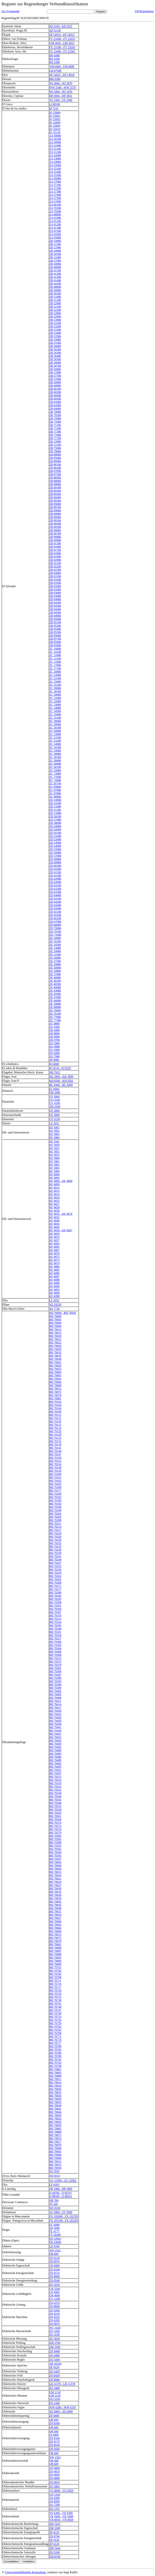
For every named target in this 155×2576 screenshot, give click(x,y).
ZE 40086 (55, 977)
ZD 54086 (55, 846)
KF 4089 (54, 1283)
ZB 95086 (55, 619)
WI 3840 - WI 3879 (60, 83)
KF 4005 (54, 1177)
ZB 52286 (55, 309)
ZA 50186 (55, 138)
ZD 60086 (55, 862)
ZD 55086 (55, 849)
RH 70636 (55, 1895)
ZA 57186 (55, 185)
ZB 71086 (55, 421)
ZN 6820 (54, 2474)
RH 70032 (55, 1352)
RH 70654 (55, 1914)
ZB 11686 (55, 247)
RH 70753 (55, 2016)
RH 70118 (55, 1421)
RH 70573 (55, 1825)
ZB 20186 (55, 254)
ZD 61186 (55, 872)
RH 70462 (55, 1747)
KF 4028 (54, 1207)
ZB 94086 (55, 599)
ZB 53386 (55, 329)
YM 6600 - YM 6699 (61, 66)
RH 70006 (55, 1322)
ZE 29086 (55, 964)
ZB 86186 (55, 464)
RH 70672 (55, 1934)
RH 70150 (55, 1457)
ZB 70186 (55, 415)
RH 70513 (55, 1776)
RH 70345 (55, 1625)
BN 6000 (54, 55)
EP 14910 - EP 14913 (61, 34)
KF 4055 (54, 1236)
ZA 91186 (55, 221)
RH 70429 (55, 1720)
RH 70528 (55, 1793)
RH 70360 (55, 1641)
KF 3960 (54, 1158)
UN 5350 (54, 2494)
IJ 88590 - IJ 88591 (60, 2196)
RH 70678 (55, 1941)
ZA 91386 (55, 227)
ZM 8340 (54, 2556)
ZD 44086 (55, 826)
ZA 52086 (55, 155)
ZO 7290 (54, 2504)
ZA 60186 (55, 204)
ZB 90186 (55, 520)
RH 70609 (55, 1868)
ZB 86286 (55, 467)
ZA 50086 (55, 135)
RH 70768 (55, 2033)
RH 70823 (55, 2092)
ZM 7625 (54, 2523)
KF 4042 (54, 1223)
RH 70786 (55, 2052)
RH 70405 (55, 1694)
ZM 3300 (54, 2347)
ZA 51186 (55, 148)
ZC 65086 (55, 770)
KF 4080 (54, 1266)
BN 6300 (54, 62)
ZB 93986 (55, 596)
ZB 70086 (55, 411)
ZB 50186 (55, 293)
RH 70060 (55, 1372)
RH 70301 (55, 1605)
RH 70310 (55, 1615)
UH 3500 (54, 2288)
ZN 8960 (54, 2379)
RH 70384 (55, 1671)
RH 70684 (55, 1947)
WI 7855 (54, 2171)
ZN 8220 (54, 2317)
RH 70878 (55, 2144)
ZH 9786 (54, 1040)
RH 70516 (55, 1779)
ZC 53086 (55, 734)
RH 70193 (55, 1503)
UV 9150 (54, 1119)
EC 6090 (54, 2224)
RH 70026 (55, 1345)
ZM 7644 (54, 2548)
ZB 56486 (55, 356)
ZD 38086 (55, 823)
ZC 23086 (55, 675)
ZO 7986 (54, 1056)
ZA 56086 (55, 178)
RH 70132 (55, 1437)
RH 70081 (55, 1398)
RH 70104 (55, 1405)
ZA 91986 (55, 234)
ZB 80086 (55, 454)
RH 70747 (55, 2010)
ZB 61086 (55, 402)
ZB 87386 (55, 474)
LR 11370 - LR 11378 (62, 2383)
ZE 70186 (55, 1013)
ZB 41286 (55, 273)
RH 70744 (55, 2006)
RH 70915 (55, 2164)
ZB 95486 (55, 628)
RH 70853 (55, 2118)
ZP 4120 (54, 2367)
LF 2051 (54, 1123)
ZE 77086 (55, 1017)
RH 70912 (55, 2161)
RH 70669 (55, 1931)
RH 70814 (55, 2082)
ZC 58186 (55, 757)
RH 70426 (55, 1717)
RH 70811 (55, 2079)
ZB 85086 (55, 457)
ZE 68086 (55, 1007)
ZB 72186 (55, 444)
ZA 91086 (55, 217)
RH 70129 (55, 1434)
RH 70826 (55, 2095)
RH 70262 (55, 1576)
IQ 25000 (54, 112)
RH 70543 (55, 1799)
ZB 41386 (55, 277)
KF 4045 (54, 1227)
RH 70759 (55, 2023)
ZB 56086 (55, 346)
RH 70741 (55, 2003)
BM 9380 (54, 79)
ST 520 (53, 2203)
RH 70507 (55, 1773)
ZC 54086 (55, 744)
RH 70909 (55, 2158)
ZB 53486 (55, 333)
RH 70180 (55, 1493)
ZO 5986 (54, 1049)
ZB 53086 (55, 319)
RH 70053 (55, 1368)
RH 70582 (55, 1835)
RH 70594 (55, 1852)
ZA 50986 (55, 142)
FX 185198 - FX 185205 (63, 2220)
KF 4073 (54, 1260)
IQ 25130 (54, 132)
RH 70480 (55, 1750)
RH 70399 (55, 1687)
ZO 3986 (54, 1043)
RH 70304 (55, 1608)
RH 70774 (55, 2039)
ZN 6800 (54, 2468)
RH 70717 (55, 1987)
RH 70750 (55, 2013)
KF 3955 (54, 1154)
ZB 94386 (55, 605)
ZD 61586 (55, 875)
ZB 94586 (55, 612)
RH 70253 (55, 1566)
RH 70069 (55, 1385)
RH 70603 (55, 1862)
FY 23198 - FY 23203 (62, 47)
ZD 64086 (55, 895)
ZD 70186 (55, 931)
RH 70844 (55, 2112)
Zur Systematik (10, 11)
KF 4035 (54, 1217)
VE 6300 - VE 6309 (61, 2513)
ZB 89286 (55, 490)
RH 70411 (55, 1701)
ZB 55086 (55, 339)
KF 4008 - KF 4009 (60, 1181)
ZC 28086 (55, 688)
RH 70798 (55, 2066)
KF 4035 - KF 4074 (60, 1213)
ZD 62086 (55, 878)
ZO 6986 (54, 1053)
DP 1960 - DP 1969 (60, 2188)
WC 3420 (55, 2327)
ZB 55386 (55, 342)
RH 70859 (55, 2125)
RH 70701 (55, 1967)
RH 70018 (55, 1336)
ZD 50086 (55, 829)
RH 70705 (55, 1973)
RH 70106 (55, 1408)
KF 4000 (54, 1174)
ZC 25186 (55, 684)
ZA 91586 (55, 231)
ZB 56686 (55, 362)
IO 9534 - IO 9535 (60, 1068)
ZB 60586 (55, 398)
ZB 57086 (55, 372)
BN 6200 (54, 58)
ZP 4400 (54, 2415)
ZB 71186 (55, 425)
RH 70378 (55, 1664)
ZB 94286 (55, 602)
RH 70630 (55, 1888)
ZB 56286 (55, 349)
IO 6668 (54, 1063)
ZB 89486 (55, 497)
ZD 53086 (55, 842)
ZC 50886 (55, 730)
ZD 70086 (55, 928)
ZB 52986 (55, 316)
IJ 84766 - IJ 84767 (60, 2193)
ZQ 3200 (54, 2331)
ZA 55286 (55, 171)
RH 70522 (55, 1786)
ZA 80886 (55, 214)
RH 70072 (55, 1388)
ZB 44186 (55, 283)
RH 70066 (55, 1382)
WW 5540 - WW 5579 (62, 87)
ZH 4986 (54, 1030)
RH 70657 (55, 1918)
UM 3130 (55, 2395)
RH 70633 (55, 1891)
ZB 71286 (55, 428)
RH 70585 (55, 1839)
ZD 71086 (55, 934)
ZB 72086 (55, 441)
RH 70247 (55, 1562)
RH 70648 (55, 1908)
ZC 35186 (55, 717)
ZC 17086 (55, 665)
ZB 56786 (55, 365)
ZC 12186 (55, 658)
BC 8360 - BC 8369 (61, 1084)
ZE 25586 (55, 954)
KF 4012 (54, 1187)
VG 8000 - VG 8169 (61, 2490)
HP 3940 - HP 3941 (60, 95)
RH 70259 (55, 1572)
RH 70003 (55, 1319)
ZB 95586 (55, 632)
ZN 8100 (54, 2269)
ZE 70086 (55, 1010)
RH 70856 (55, 2121)
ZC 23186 (55, 678)
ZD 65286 (55, 915)
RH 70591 (55, 1845)
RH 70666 (55, 1927)
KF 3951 (54, 1148)
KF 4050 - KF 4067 (60, 1230)
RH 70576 (55, 1829)
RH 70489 (55, 1760)
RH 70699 (55, 1964)
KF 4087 (54, 1276)
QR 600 (53, 2253)
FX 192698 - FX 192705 (63, 2216)
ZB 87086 (55, 471)
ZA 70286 (55, 211)
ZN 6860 (54, 2478)
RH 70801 (55, 2069)
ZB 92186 (55, 563)
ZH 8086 (54, 1033)
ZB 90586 (55, 527)
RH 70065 (55, 1378)
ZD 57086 (55, 855)
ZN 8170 (54, 2441)
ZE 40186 (55, 980)
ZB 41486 (55, 280)
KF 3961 (54, 1127)
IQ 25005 (54, 125)
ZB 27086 (55, 260)
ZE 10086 (55, 938)
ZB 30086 (55, 263)
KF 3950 (54, 1144)
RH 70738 (55, 2000)
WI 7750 (54, 1308)
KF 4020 (54, 1197)
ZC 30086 (55, 694)
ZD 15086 (55, 813)
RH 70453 (55, 1737)
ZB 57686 (55, 379)
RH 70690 (55, 1954)
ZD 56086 (55, 852)
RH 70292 (55, 1595)
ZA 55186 (55, 168)
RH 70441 (55, 1727)
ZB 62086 (55, 405)
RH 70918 (55, 2168)
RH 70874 (55, 2138)
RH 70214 (55, 1526)
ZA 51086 (55, 145)
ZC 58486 (55, 760)
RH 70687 (55, 1950)
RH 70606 (55, 1865)
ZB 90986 (55, 540)
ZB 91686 (55, 546)
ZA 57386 (55, 191)
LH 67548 (55, 70)
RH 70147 (55, 1454)
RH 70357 (55, 1638)
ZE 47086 (55, 997)
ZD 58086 (55, 859)
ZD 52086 (55, 839)
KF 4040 (54, 1220)
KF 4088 (54, 1279)
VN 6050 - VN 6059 (61, 2519)
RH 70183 (55, 1497)
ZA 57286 (55, 188)
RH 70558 (55, 1809)
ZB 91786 (55, 550)
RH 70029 (55, 1349)
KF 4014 (54, 1194)
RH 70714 (55, 1983)
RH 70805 (55, 2072)
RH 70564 (55, 1819)
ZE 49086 (55, 1000)
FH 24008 (55, 2242)
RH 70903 (55, 2151)
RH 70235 (55, 1546)
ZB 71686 (55, 434)
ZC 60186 (55, 767)
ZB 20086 (55, 250)
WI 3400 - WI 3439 (60, 91)
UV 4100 (54, 1103)
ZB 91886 (55, 553)
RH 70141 (55, 1447)
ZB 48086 (55, 286)
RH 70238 (55, 1549)
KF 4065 (54, 1246)
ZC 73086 (55, 773)
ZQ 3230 (54, 2334)
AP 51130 (55, 30)
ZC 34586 (55, 711)
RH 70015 (55, 1332)
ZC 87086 (55, 790)
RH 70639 (55, 1898)
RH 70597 (55, 1858)
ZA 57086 (55, 181)
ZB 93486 (55, 586)
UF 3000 (54, 1096)
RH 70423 (55, 1714)
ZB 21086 (55, 257)
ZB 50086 (55, 290)
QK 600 (54, 2460)
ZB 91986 (55, 556)
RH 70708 (55, 1977)
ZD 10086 (55, 799)
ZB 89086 (55, 484)
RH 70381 (55, 1668)
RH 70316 (55, 1622)
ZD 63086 (55, 882)
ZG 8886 (54, 1023)
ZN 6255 (54, 2303)
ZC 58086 (55, 753)
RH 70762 (55, 2026)
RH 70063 (55, 1375)
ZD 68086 (55, 924)
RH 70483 (55, 1753)
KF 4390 (54, 1296)
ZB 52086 (55, 303)
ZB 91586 (55, 543)
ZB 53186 (55, 323)
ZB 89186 (55, 487)
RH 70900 (55, 2148)
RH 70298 (55, 1602)
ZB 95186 (55, 622)
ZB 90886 (55, 536)
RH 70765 (55, 2029)
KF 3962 (54, 1130)
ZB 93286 (55, 579)
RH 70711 (55, 1980)
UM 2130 (55, 2392)
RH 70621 (55, 1878)
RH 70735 (55, 1997)
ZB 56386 (55, 352)
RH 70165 (55, 1483)
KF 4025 (54, 1200)
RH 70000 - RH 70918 (62, 1312)
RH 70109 (55, 1411)
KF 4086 (54, 1273)
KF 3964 (54, 1137)
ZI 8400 (54, 2434)
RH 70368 (55, 1651)
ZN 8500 (54, 2448)
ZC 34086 (55, 707)
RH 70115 (55, 1418)
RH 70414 (55, 1704)
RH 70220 (55, 1533)
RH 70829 (55, 2098)
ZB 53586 (55, 336)
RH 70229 (55, 1539)
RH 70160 (55, 1474)
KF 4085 (54, 1269)
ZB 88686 (55, 480)
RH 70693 (55, 1957)
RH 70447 (55, 1733)
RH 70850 (55, 2115)
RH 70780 (55, 2046)
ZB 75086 (55, 448)
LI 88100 (54, 104)
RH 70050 (55, 1365)
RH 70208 (55, 1520)
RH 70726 (55, 1990)
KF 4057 (54, 1240)
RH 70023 (55, 1342)
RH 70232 (55, 1543)
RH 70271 (55, 1585)
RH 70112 (55, 1414)
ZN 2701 (54, 2508)
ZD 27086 (55, 819)
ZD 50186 (55, 832)
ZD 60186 (55, 865)
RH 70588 (55, 1842)
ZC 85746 (55, 783)
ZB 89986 (55, 513)
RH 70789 (55, 2056)
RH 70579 (55, 1832)
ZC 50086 (55, 724)
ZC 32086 (55, 701)
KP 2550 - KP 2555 (60, 26)
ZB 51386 (55, 300)
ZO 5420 (54, 2371)
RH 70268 (55, 1582)
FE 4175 (54, 2231)
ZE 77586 (55, 1020)
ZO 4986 (54, 1046)
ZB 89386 (55, 494)
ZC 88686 (55, 796)
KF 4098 (54, 1292)
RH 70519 (55, 1783)
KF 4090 (54, 1286)
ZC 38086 (55, 721)
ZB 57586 (55, 375)
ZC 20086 (55, 671)
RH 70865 (55, 2128)
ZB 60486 (55, 395)
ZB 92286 (55, 566)
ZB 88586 (55, 477)
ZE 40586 (55, 984)
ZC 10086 (55, 648)
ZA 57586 (55, 198)
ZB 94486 (55, 609)
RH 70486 (55, 1756)
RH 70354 (55, 1635)
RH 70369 (55, 1654)
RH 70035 (55, 1355)
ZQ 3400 (54, 2388)
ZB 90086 (55, 517)
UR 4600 (54, 2295)
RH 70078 (55, 1395)
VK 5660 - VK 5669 (61, 2516)
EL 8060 (54, 1089)
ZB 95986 (55, 645)
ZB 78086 (55, 451)
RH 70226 (55, 1536)
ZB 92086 (55, 559)
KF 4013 (54, 1190)
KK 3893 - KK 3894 (61, 1076)
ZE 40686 (55, 987)
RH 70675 (55, 1937)
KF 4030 (54, 1210)
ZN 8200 (54, 2310)
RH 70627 (55, 1885)
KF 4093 (54, 1289)
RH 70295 (55, 1599)
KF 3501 (54, 1141)
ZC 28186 (55, 691)
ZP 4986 (54, 1059)
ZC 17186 (55, 668)
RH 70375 (55, 1661)
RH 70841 (55, 2108)
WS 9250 (54, 2208)
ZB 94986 (55, 615)
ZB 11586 (55, 244)
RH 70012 (55, 1329)
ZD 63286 (55, 888)
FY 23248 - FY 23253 (62, 38)
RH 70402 (55, 1691)
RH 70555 (55, 1806)
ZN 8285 (54, 2320)
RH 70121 (55, 1424)
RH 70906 (55, 2154)
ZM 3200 (54, 1106)
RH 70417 (55, 1707)
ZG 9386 (54, 1026)
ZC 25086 (55, 681)
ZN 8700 (54, 2536)
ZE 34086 (55, 970)
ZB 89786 (55, 507)
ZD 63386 (55, 892)
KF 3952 (54, 1151)
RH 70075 (55, 1391)
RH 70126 (55, 1431)
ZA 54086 (55, 162)
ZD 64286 (55, 901)
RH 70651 (55, 1911)
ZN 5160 (54, 2552)
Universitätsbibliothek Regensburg (25, 2572)
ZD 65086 (55, 908)
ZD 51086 (55, 836)
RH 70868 (55, 2131)
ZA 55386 (55, 175)
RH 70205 (55, 1516)
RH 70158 (55, 1467)
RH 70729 (55, 1993)
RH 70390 (55, 1678)
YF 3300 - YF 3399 (60, 100)
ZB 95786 (55, 638)
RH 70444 (55, 1730)
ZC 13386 (55, 661)
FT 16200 (55, 2234)
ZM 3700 (54, 2342)
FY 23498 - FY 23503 (62, 51)
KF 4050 (54, 1233)
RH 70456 (55, 1740)
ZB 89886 (55, 510)
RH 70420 (55, 1710)
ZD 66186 (55, 918)
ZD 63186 (55, 885)
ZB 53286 (55, 326)
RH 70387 (55, 1674)
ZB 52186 (55, 306)
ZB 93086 (55, 573)
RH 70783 (55, 2049)
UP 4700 (54, 2246)
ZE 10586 (55, 944)
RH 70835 (55, 2102)
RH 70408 (55, 1697)
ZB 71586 (55, 431)
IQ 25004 (54, 122)
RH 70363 (55, 1645)
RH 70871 (55, 2135)
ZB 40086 (55, 267)
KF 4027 (54, 1204)
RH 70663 (55, 1924)
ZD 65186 (55, 911)
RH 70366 (55, 1648)
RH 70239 (55, 1553)
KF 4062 (54, 1243)
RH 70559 (55, 1812)
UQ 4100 (54, 1099)
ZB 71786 (55, 438)
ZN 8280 (54, 2498)
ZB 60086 (55, 385)
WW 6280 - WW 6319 (62, 2407)
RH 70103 (55, 1401)
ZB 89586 (55, 500)
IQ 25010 (54, 129)
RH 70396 (55, 1684)
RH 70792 (55, 2059)
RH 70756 (55, 2020)
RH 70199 (55, 1510)
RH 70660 (55, 1921)
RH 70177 (55, 1490)
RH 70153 (55, 1460)
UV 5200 (54, 2298)
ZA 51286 (55, 152)
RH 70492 (55, 1763)
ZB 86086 (55, 461)
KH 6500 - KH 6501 (61, 1080)
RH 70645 (55, 1904)
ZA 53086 (55, 158)
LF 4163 (54, 2184)
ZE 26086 (55, 957)
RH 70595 (55, 1855)
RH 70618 (55, 1875)
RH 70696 (55, 1960)
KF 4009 (54, 1184)
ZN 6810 (54, 2471)
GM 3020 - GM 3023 (61, 43)
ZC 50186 (55, 727)
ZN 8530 (54, 2444)
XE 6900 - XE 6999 (61, 2411)
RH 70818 (55, 2085)
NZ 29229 (55, 1304)
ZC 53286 (55, 740)
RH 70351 (55, 1631)
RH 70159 (55, 1470)
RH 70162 (55, 1480)
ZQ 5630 (54, 2284)
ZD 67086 (55, 921)
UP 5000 (54, 2292)
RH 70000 (55, 1316)
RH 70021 (55, 1339)
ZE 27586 (55, 961)
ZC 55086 (55, 750)
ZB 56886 (55, 369)
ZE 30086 (55, 967)
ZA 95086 (55, 237)
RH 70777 (55, 2043)
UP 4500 (54, 2265)
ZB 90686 (55, 530)
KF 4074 (54, 1263)
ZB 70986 (55, 418)
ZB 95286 (55, 625)
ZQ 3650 (54, 2338)
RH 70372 (55, 1658)
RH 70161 (55, 1477)
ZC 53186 (55, 737)
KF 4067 (54, 1250)
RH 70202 (55, 1513)
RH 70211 (55, 1523)
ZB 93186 (55, 576)
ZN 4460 (54, 2355)
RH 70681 (55, 1944)
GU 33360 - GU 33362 (62, 2180)
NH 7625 (54, 1072)
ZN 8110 (54, 2273)
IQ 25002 (54, 119)
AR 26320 (55, 2363)
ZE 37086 (55, 974)
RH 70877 (55, 2141)
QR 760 (53, 2200)
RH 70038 (55, 1359)
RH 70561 (55, 1816)
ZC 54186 (55, 747)
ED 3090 (54, 2228)
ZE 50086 (55, 1003)
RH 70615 (55, 1872)
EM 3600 (54, 1092)
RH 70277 (55, 1589)
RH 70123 (55, 1428)
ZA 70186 (55, 208)
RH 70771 (55, 2036)
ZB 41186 (55, 270)
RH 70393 (55, 1681)
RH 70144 (55, 1451)
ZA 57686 (55, 201)
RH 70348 (55, 1628)
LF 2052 (54, 1300)
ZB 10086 (55, 240)
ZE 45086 (55, 994)
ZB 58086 (55, 382)
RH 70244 (55, 1559)
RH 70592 (55, 1849)
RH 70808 (55, 2075)
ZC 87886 (55, 793)
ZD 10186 (55, 803)
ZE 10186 (55, 941)
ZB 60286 (55, 392)
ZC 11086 (55, 655)
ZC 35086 (55, 714)
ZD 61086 (55, 869)
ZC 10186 (55, 652)
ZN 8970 (54, 2261)
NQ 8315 (54, 2175)
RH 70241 (55, 1556)
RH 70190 (55, 1500)
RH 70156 (55, 1464)
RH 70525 (55, 1789)
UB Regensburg (144, 11)
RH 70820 (55, 2089)
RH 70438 (55, 1724)
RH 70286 (55, 1592)
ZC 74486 (55, 780)
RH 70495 (55, 1766)
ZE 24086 (55, 951)
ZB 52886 (55, 313)
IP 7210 (53, 108)
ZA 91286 (55, 224)
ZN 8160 (54, 2438)
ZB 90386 (55, 523)
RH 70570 (55, 1822)
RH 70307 (55, 1612)
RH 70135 (55, 1441)
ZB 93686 (55, 592)
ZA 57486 (55, 194)
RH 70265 (55, 1579)
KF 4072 (54, 1256)
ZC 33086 (55, 704)
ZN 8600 (54, 2276)
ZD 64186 (55, 898)
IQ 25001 (54, 115)
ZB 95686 (55, 635)
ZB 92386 (55, 569)
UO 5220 (54, 2398)
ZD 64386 (55, 905)
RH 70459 (55, 1743)
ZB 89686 (55, 504)
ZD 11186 (55, 809)
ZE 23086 (55, 947)
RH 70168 (55, 1487)
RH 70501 (55, 1770)
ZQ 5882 (54, 2486)
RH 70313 (55, 1618)
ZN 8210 (54, 2313)
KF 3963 (54, 1134)
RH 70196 (55, 1507)
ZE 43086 (55, 990)
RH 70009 (55, 1326)
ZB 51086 (55, 296)
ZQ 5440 (54, 2359)
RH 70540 (55, 1796)
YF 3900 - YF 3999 (60, 2212)
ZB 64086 (55, 408)
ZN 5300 (54, 2403)
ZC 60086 (55, 763)
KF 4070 (54, 1253)
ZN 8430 (54, 2375)
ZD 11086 (55, 806)
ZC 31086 (55, 698)
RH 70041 (55, 1362)
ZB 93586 (55, 589)
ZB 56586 (55, 359)
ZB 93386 (55, 582)
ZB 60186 (55, 388)
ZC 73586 (55, 776)
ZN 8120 (54, 2258)
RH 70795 (55, 2062)
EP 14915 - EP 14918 (61, 74)
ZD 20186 (55, 816)
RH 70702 (55, 1970)
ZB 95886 (55, 642)
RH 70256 (55, 1569)
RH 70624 (55, 1881)
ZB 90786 (55, 533)
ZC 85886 (55, 786)
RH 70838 (55, 2105)
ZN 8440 (54, 2351)
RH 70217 (55, 1530)
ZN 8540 (54, 2280)
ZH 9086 (54, 1036)
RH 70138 (55, 1444)
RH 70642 (55, 1901)
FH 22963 (55, 2238)
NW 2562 (55, 2250)
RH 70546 (55, 1802)
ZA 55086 (55, 165)
